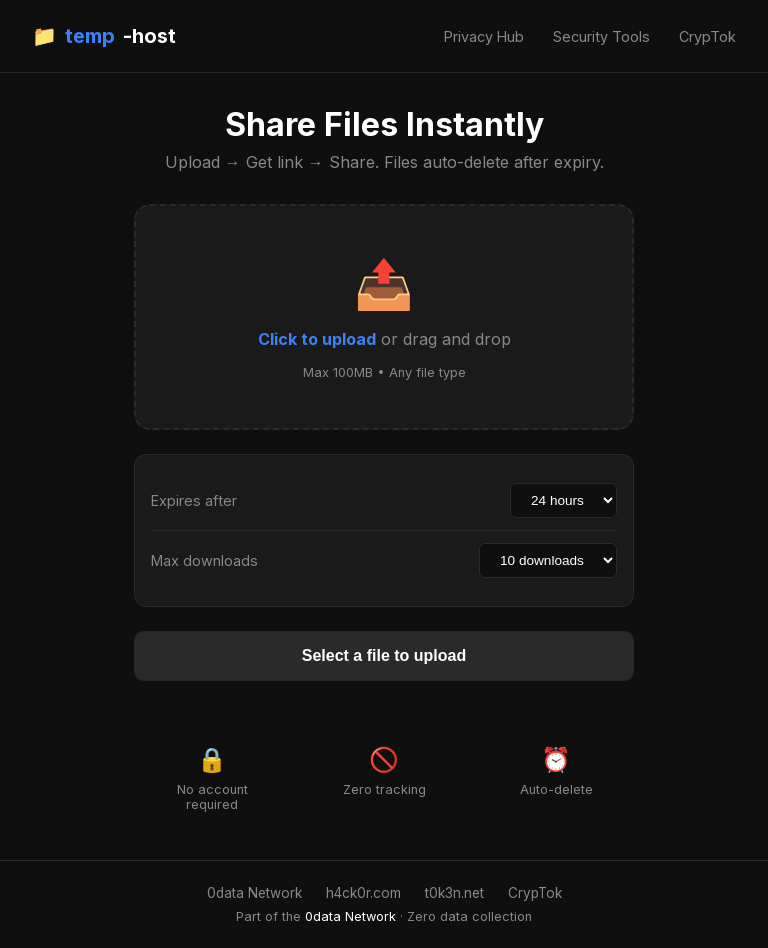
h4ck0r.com (363, 893)
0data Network (254, 893)
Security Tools (601, 36)
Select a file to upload (384, 655)
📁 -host (104, 36)
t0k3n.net (454, 893)
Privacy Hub (484, 36)
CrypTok (707, 36)
